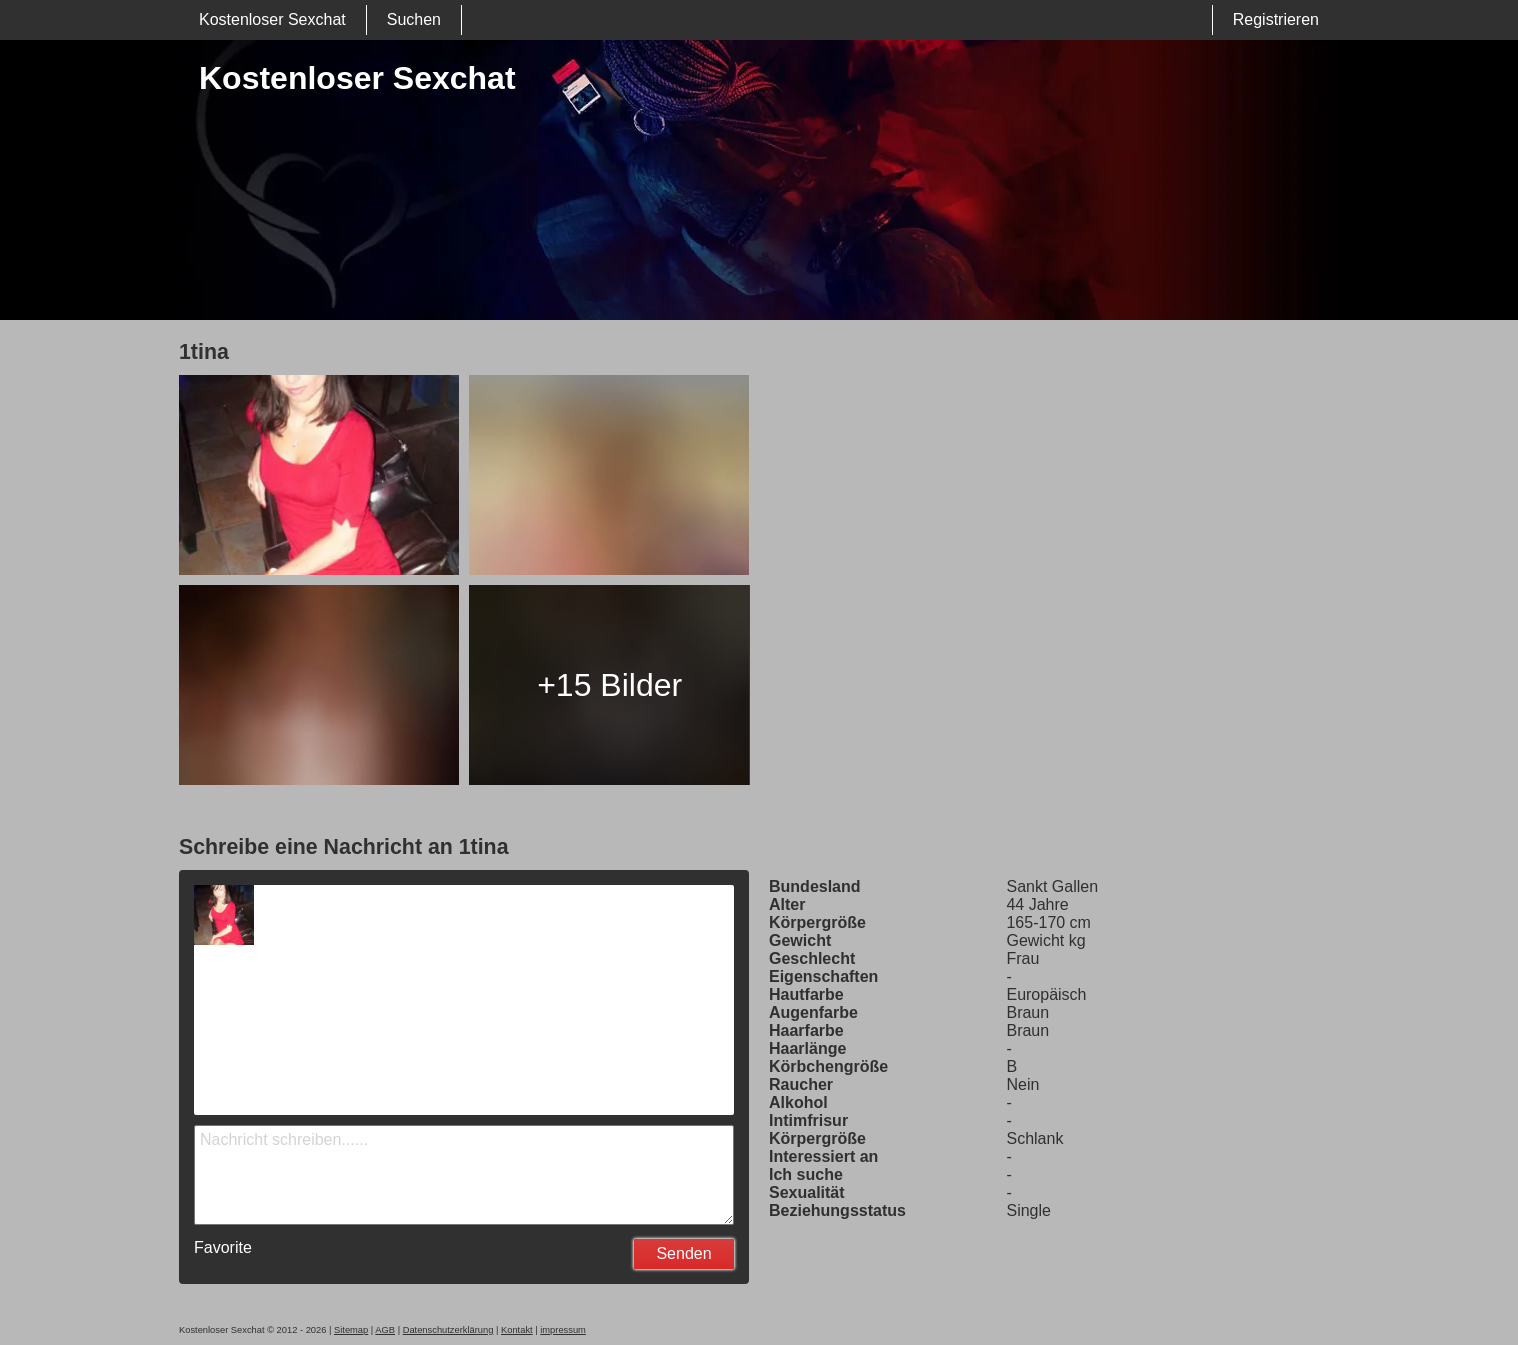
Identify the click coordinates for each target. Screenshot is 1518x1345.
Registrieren (1276, 19)
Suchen (414, 19)
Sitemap (351, 1330)
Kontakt (517, 1330)
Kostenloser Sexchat (272, 19)
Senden (683, 1253)
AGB (385, 1330)
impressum (563, 1330)
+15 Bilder (609, 685)
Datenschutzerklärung (448, 1330)
